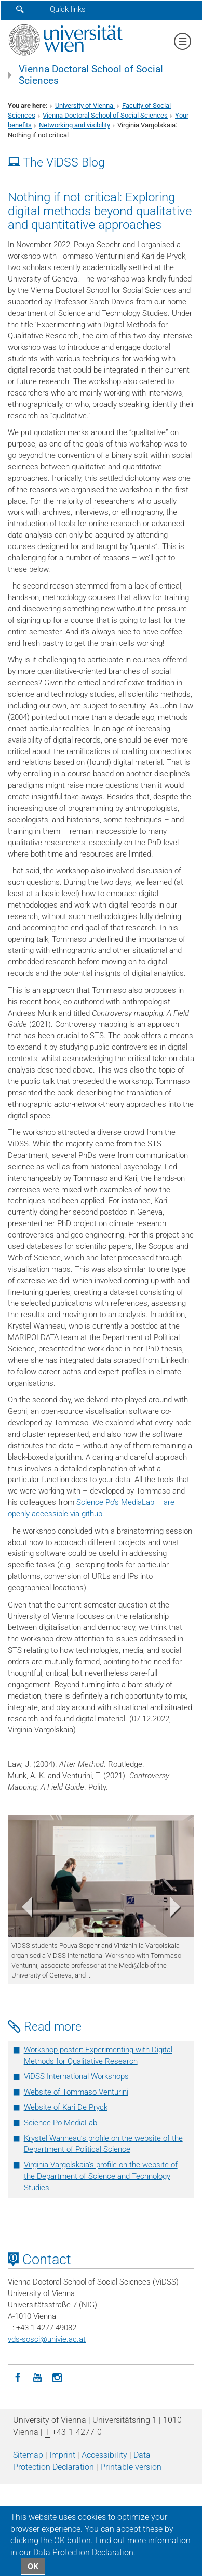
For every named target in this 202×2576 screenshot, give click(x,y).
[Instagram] (57, 2377)
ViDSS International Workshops (76, 2076)
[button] (22, 1909)
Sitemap (28, 2455)
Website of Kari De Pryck (65, 2107)
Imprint (62, 2455)
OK (33, 2566)
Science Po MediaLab (60, 2122)
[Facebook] (18, 2377)
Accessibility (104, 2455)
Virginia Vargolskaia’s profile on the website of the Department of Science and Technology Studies (101, 2176)
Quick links (68, 9)
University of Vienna (85, 105)
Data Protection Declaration (83, 2552)
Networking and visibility (74, 125)
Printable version (130, 2467)
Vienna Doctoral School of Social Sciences (91, 74)
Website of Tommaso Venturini (76, 2092)
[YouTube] (37, 2377)
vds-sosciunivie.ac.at (47, 2339)
